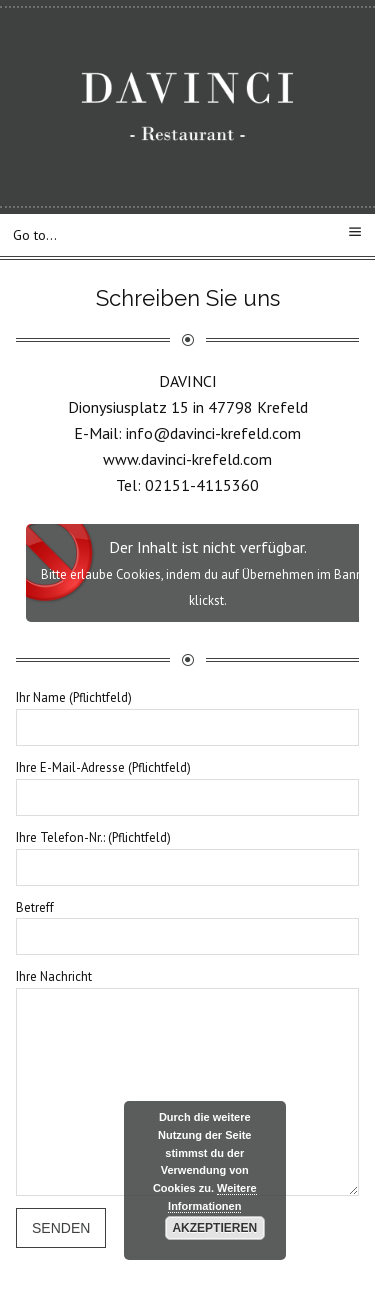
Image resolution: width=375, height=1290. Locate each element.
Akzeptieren (214, 1228)
